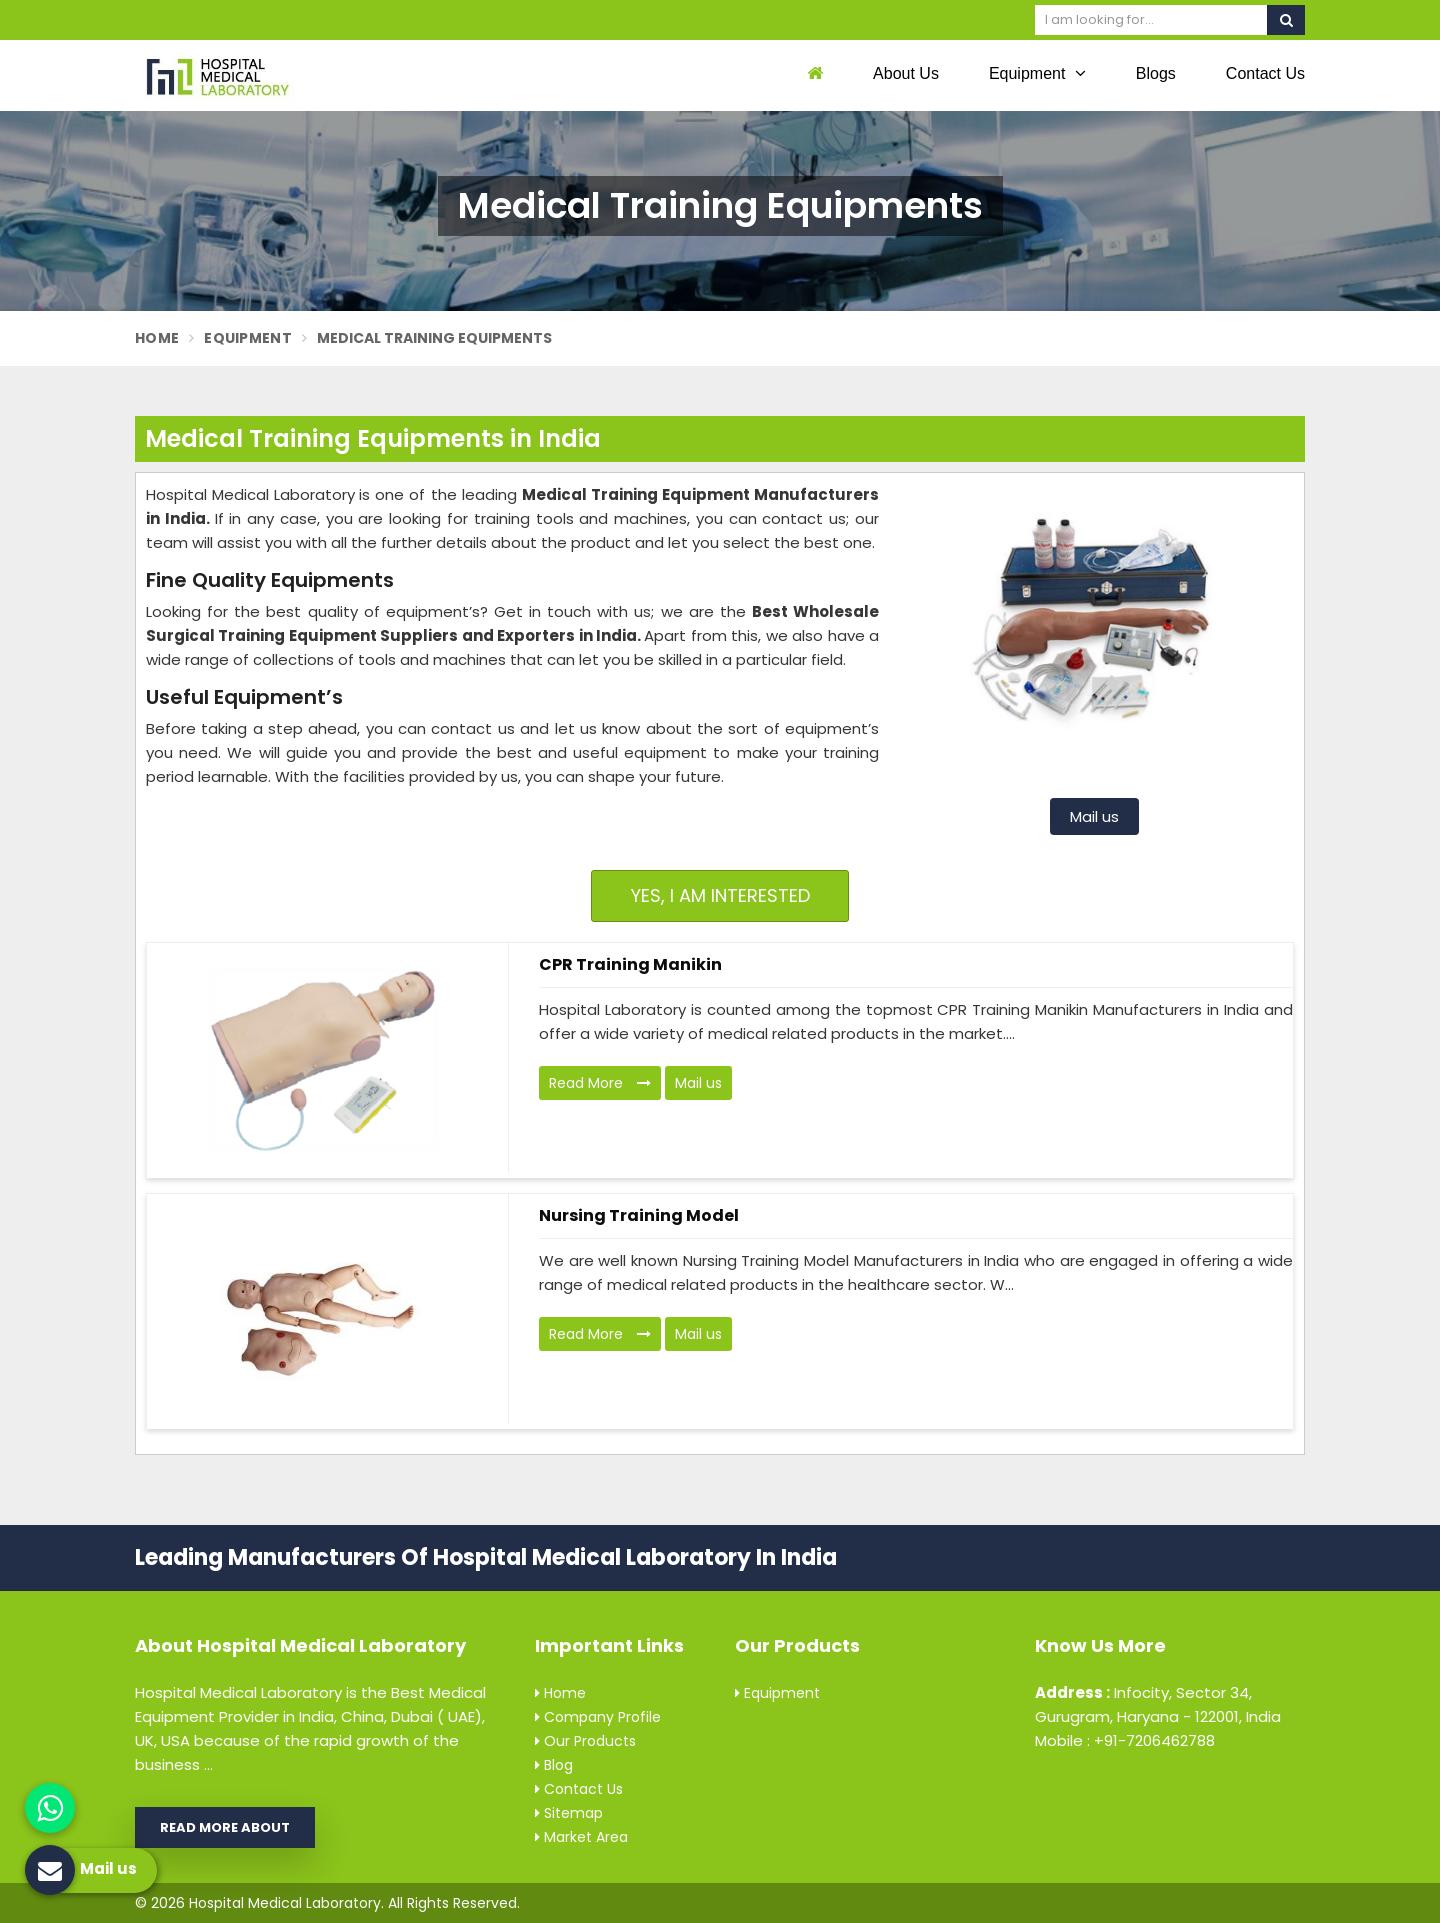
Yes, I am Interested (720, 895)
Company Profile (598, 1717)
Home (157, 338)
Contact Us (1265, 73)
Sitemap (569, 1813)
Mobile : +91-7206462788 (1125, 1740)
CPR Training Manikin (630, 964)
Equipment (1037, 73)
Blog (554, 1765)
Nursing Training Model (639, 1215)
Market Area (581, 1837)
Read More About (225, 1827)
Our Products (585, 1741)
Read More (600, 1083)
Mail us (1094, 816)
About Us (906, 73)
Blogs (1156, 73)
